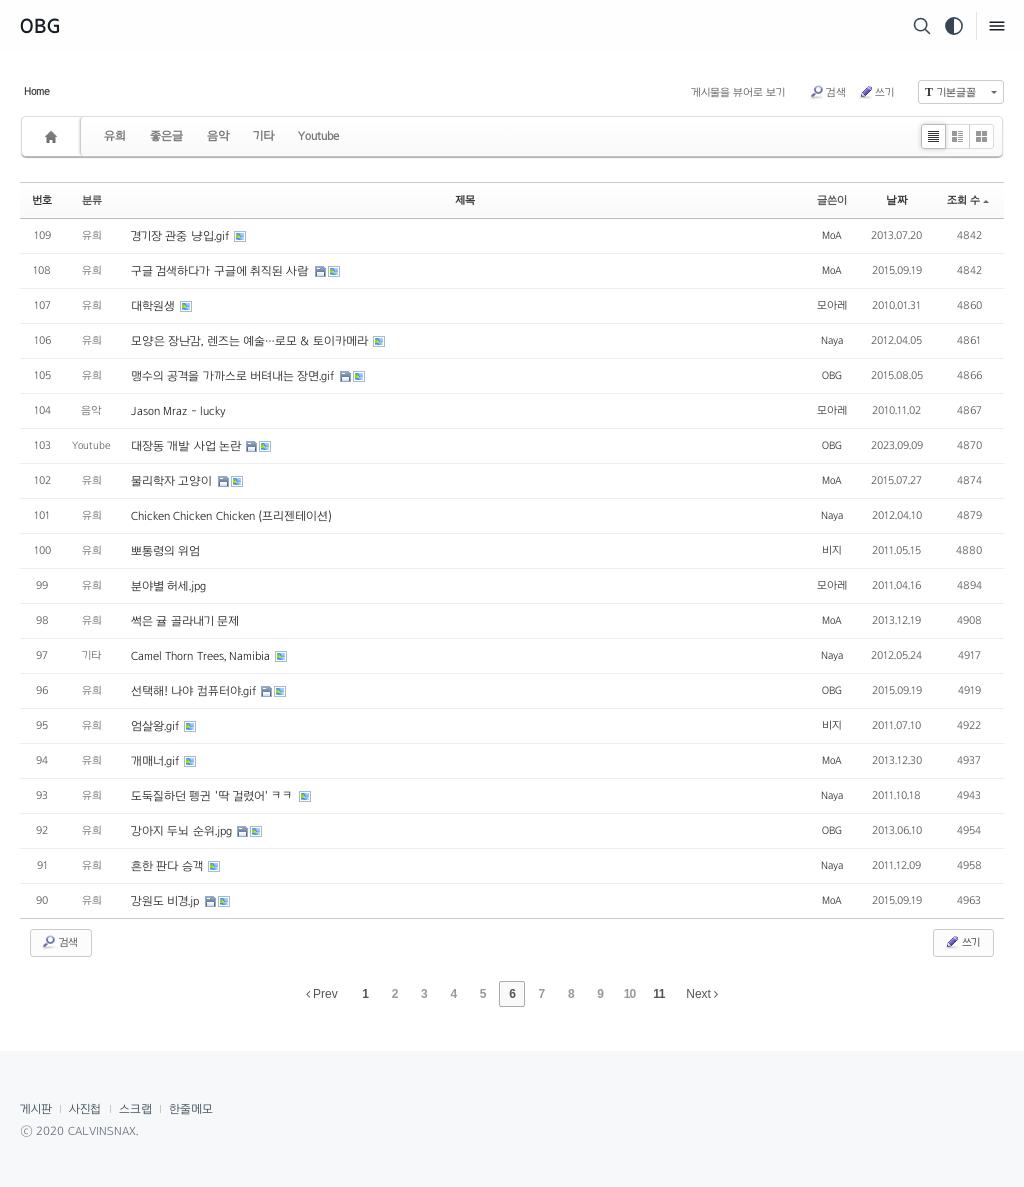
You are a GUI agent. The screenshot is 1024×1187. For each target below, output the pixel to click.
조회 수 (968, 200)
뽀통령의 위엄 (165, 551)
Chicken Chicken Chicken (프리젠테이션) (231, 516)
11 (658, 994)
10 (629, 994)
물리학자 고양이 (173, 481)
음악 (218, 136)
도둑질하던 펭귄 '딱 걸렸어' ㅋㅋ (214, 796)
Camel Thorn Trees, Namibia (202, 656)
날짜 (897, 200)
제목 (465, 200)
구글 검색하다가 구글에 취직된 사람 (222, 271)
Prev (322, 994)
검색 (827, 92)
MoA (832, 235)
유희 (115, 136)
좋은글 (166, 136)
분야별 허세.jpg (168, 586)
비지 (832, 550)
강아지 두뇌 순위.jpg (183, 831)
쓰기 (876, 92)
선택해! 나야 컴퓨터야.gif (195, 691)
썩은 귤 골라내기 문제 (185, 621)
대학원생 (154, 306)
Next (702, 994)
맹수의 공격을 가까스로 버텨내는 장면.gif (234, 376)
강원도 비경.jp (167, 901)
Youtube (318, 136)
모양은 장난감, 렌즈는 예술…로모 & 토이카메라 (251, 341)
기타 (263, 136)
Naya (832, 340)
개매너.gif (156, 761)
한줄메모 (191, 1109)
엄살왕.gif (156, 726)
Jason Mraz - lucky (178, 411)
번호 (42, 200)
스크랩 (135, 1109)
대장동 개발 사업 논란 (187, 446)
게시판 (36, 1109)
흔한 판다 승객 (168, 866)
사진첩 (85, 1109)
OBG (40, 26)
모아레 (832, 305)
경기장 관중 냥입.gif (181, 236)
